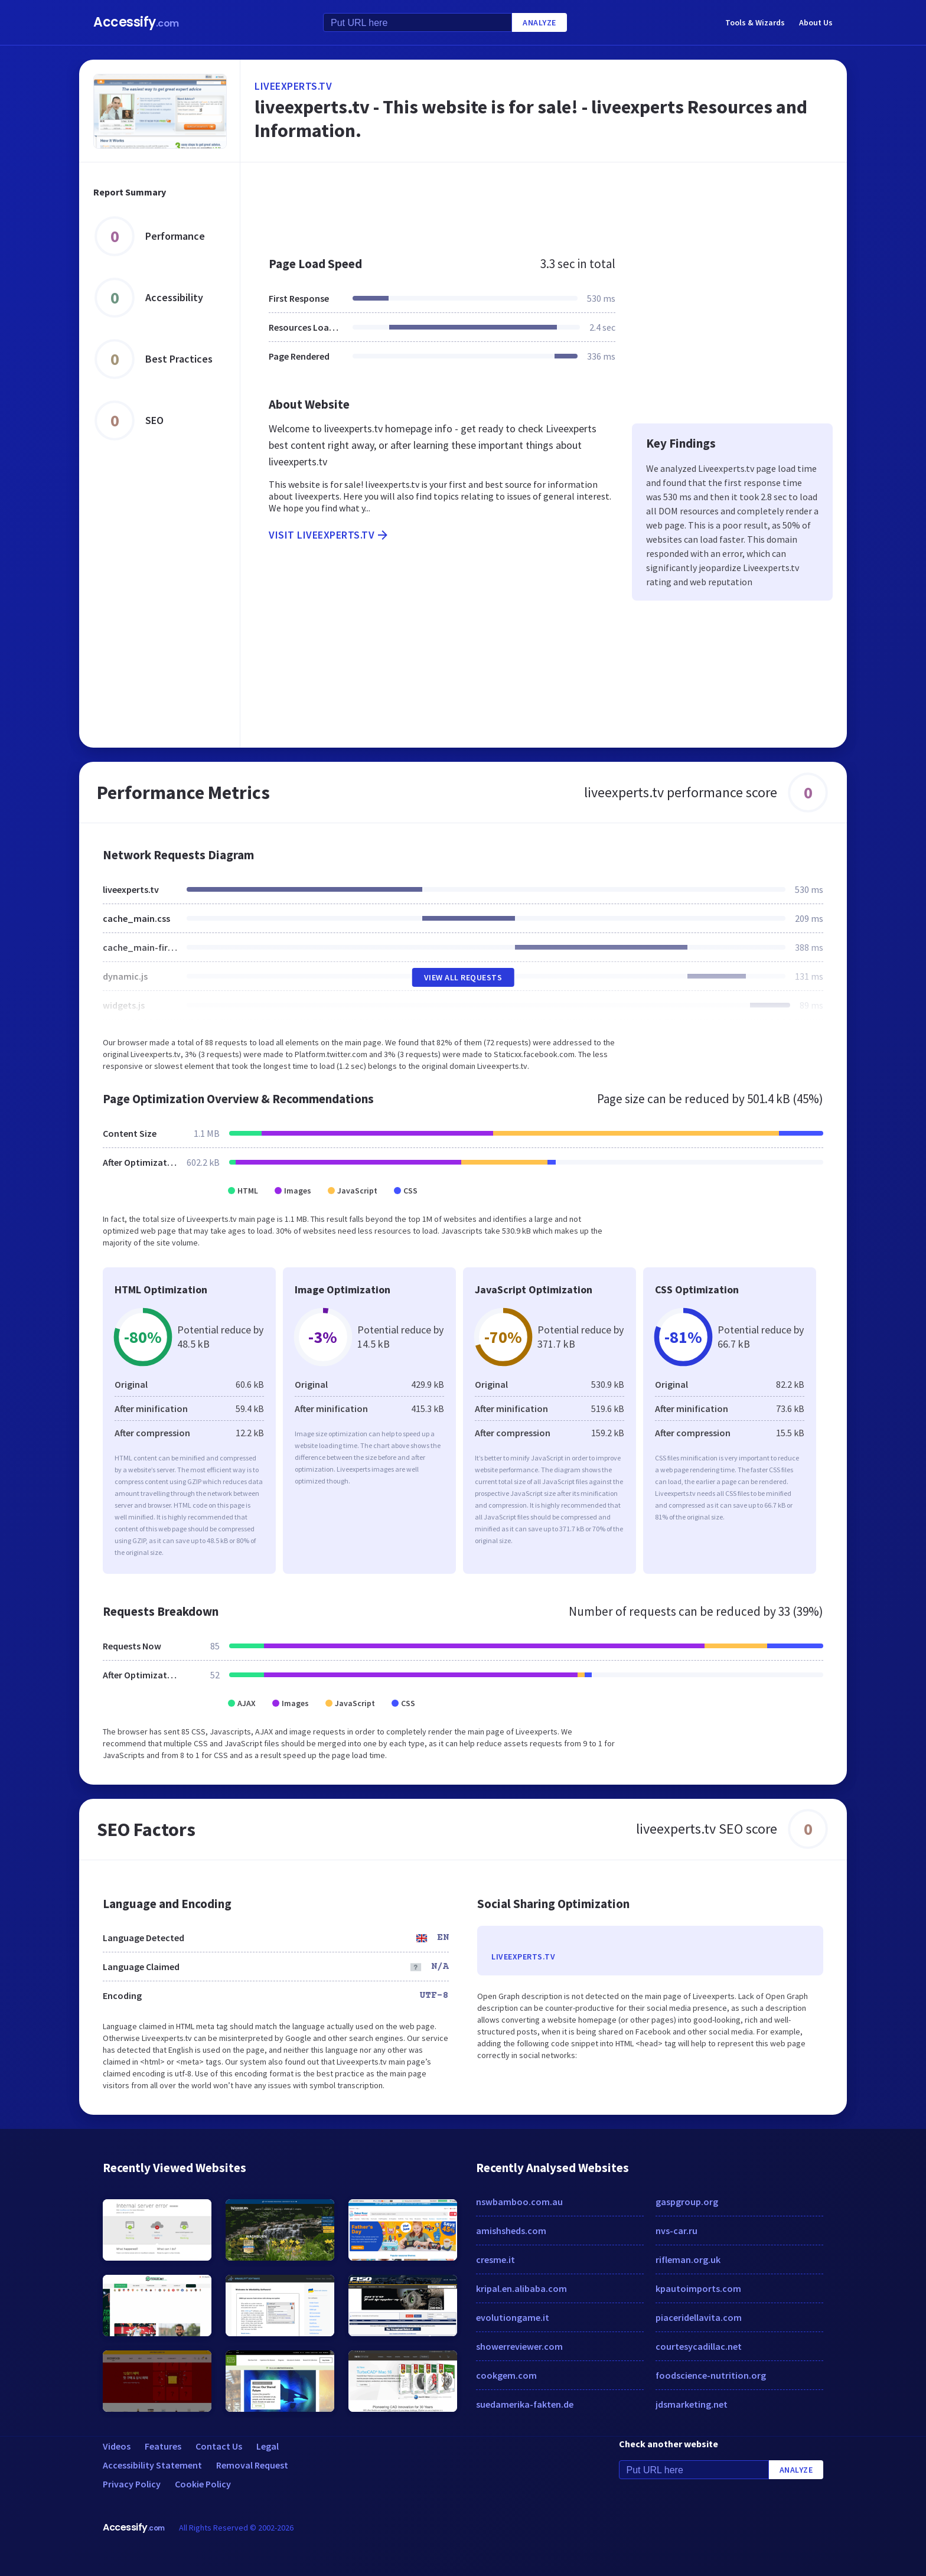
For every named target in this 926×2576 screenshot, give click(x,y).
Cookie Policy (203, 2484)
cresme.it (495, 2259)
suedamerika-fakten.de (524, 2404)
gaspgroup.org (687, 2201)
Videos (117, 2446)
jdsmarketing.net (692, 2404)
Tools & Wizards (755, 22)
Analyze (539, 22)
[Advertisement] (544, 203)
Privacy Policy (132, 2484)
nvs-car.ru (676, 2230)
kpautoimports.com (698, 2288)
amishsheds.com (511, 2230)
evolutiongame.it (512, 2317)
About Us (816, 22)
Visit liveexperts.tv (329, 535)
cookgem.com (506, 2375)
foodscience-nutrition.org (711, 2375)
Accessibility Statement (152, 2465)
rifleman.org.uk (688, 2259)
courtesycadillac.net (699, 2346)
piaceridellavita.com (699, 2317)
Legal (267, 2446)
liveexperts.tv (293, 86)
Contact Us (218, 2446)
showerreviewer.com (519, 2346)
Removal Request (252, 2465)
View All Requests (463, 977)
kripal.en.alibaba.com (521, 2288)
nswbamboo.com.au (519, 2201)
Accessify (136, 22)
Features (163, 2446)
